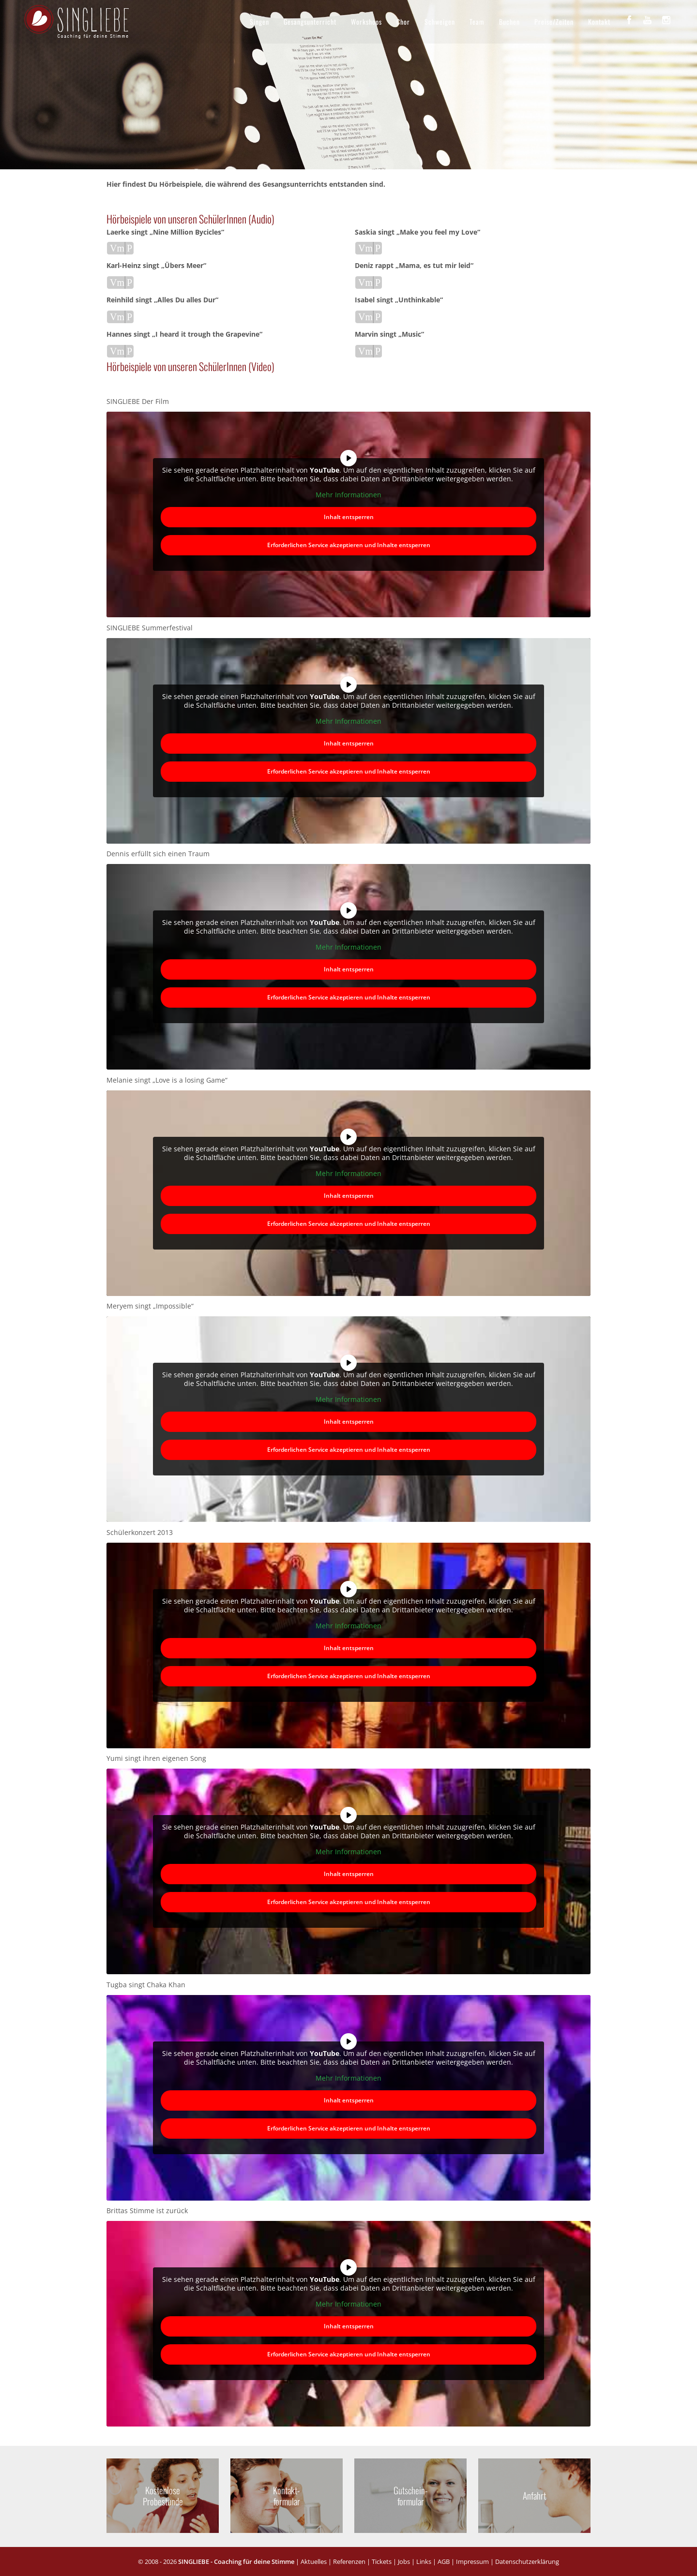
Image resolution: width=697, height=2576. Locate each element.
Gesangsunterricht (310, 21)
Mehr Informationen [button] (348, 495)
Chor (403, 21)
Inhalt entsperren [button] (349, 517)
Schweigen (439, 21)
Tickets (382, 2561)
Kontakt (599, 21)
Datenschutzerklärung (527, 2561)
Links (423, 2561)
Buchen (509, 21)
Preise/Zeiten (554, 21)
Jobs (404, 2561)
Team (477, 21)
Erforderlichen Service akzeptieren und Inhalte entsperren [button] (348, 545)
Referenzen (349, 2561)
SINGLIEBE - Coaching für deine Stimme (236, 2561)
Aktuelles (314, 2561)
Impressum (472, 2561)
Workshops (366, 21)
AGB (444, 2561)
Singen (259, 21)
